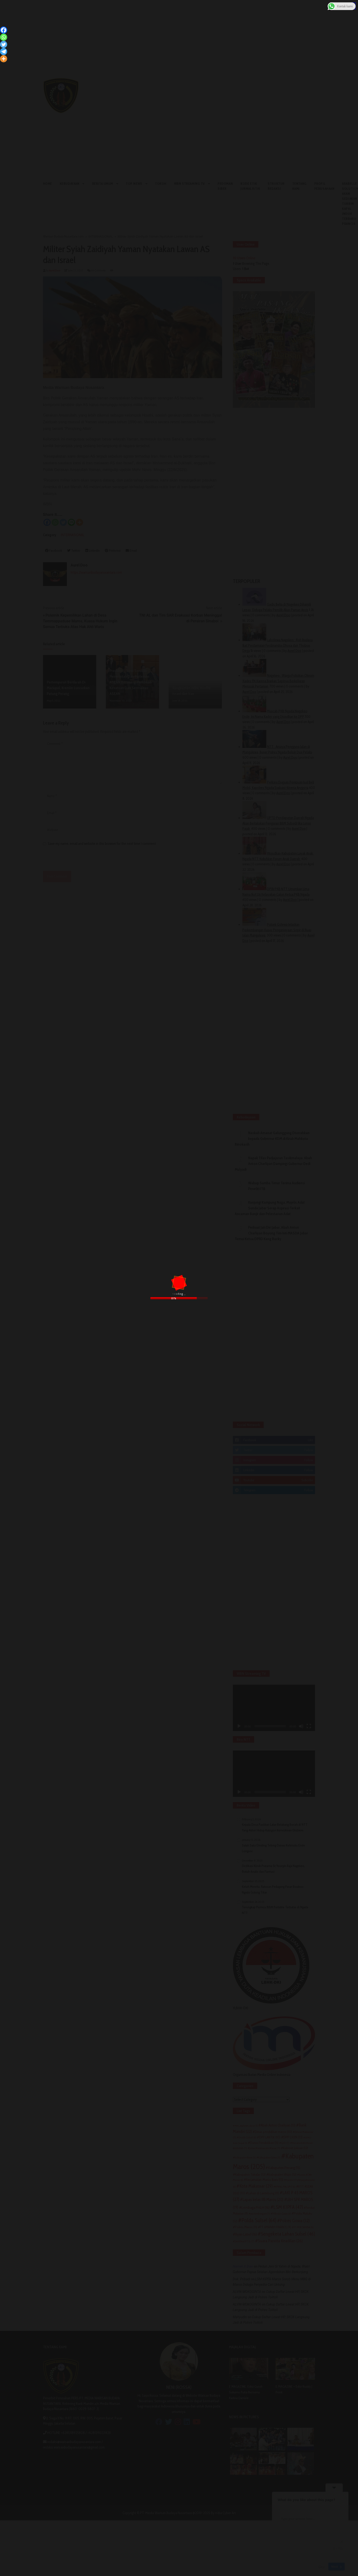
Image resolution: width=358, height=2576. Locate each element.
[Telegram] (3, 51)
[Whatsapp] (3, 37)
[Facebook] (3, 30)
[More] (3, 58)
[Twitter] (3, 44)
